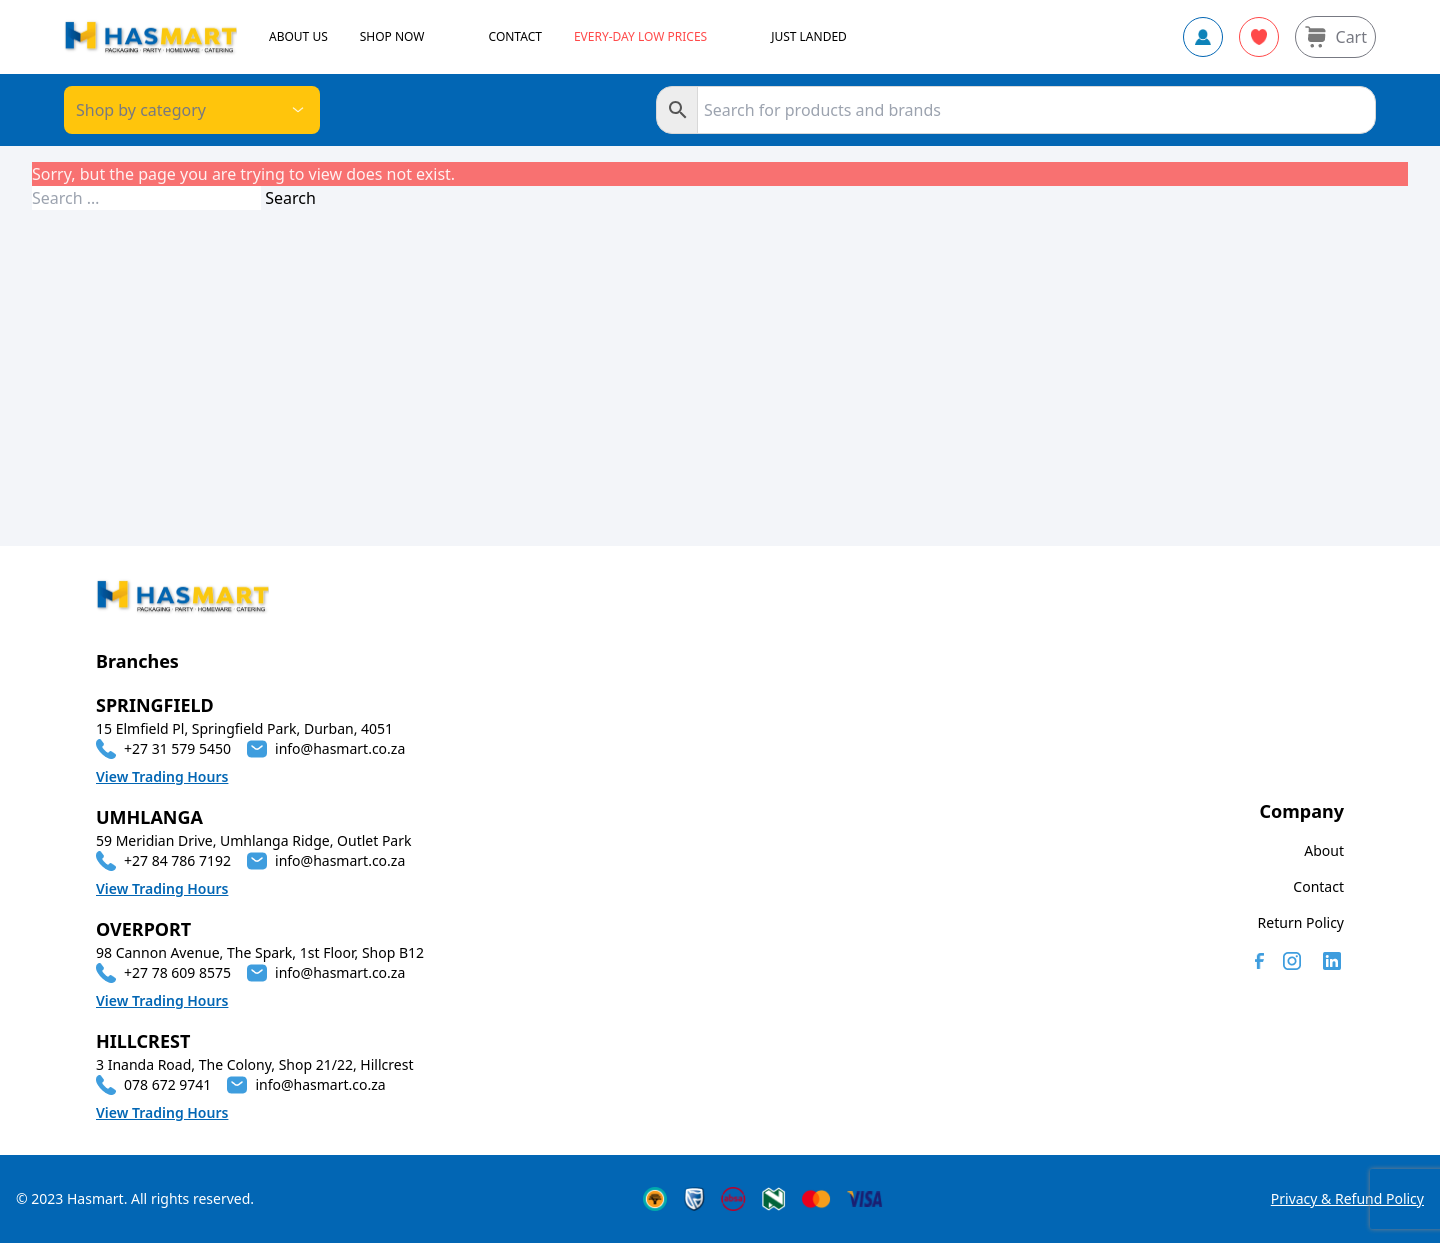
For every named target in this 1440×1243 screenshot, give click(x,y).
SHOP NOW (392, 37)
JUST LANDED (809, 37)
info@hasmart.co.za (340, 748)
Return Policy (1301, 922)
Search (290, 198)
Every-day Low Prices (640, 37)
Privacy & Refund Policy (1347, 1198)
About (1324, 850)
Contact (1318, 886)
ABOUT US (298, 37)
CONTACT (515, 37)
